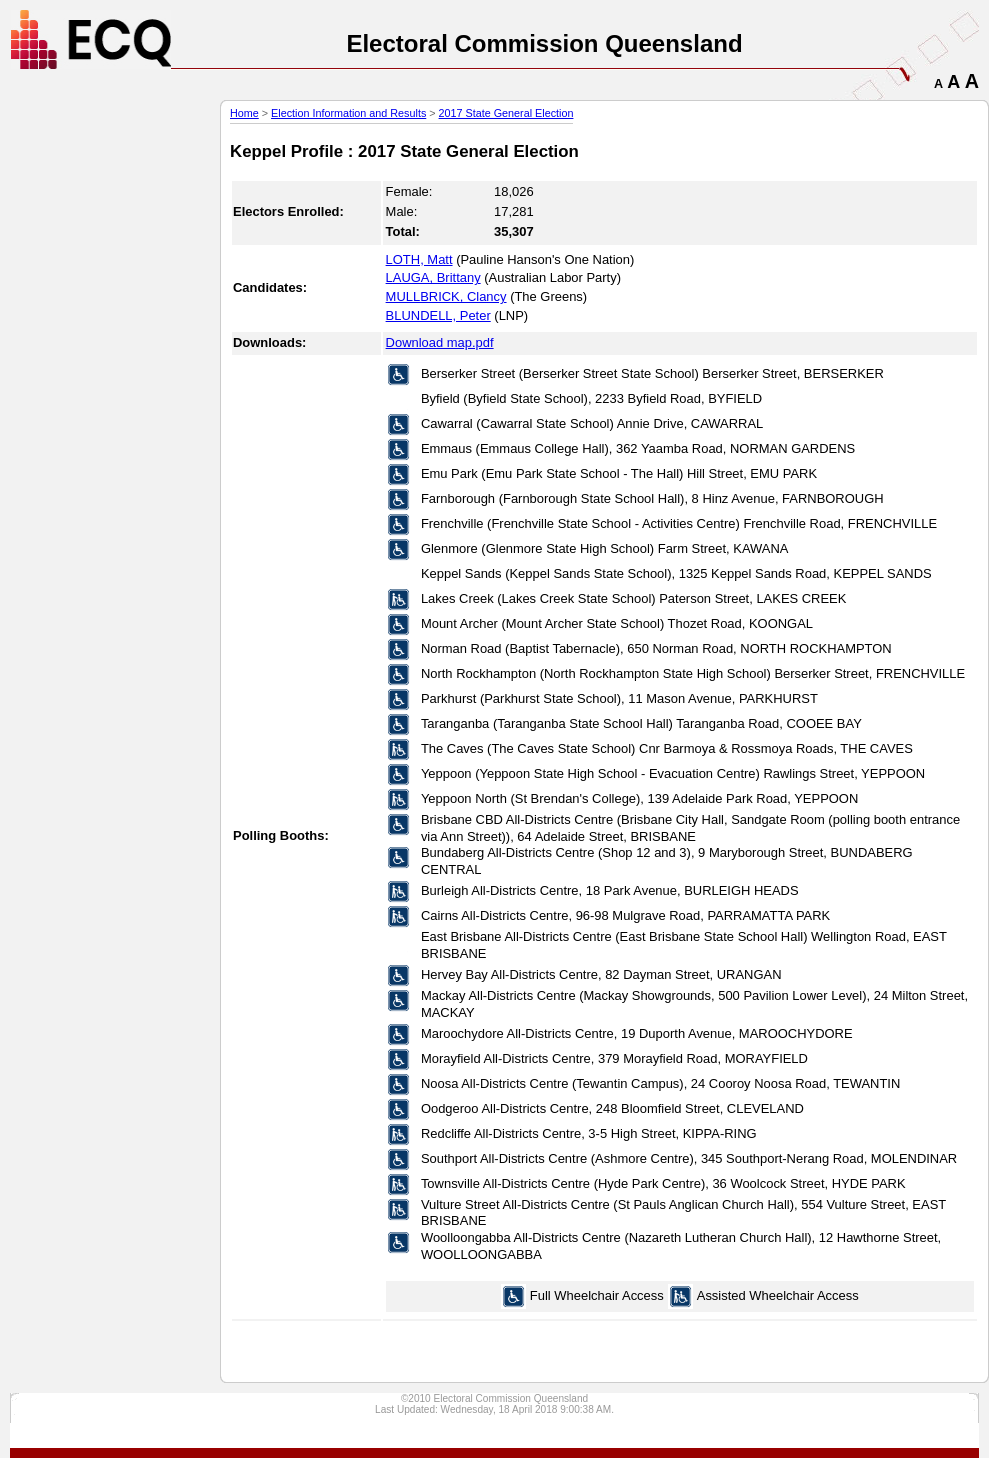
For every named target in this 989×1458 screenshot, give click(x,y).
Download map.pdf (440, 342)
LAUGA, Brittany (433, 277)
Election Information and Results (348, 113)
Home (244, 113)
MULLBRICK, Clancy (446, 296)
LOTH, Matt (419, 259)
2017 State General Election (506, 113)
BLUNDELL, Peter (438, 315)
